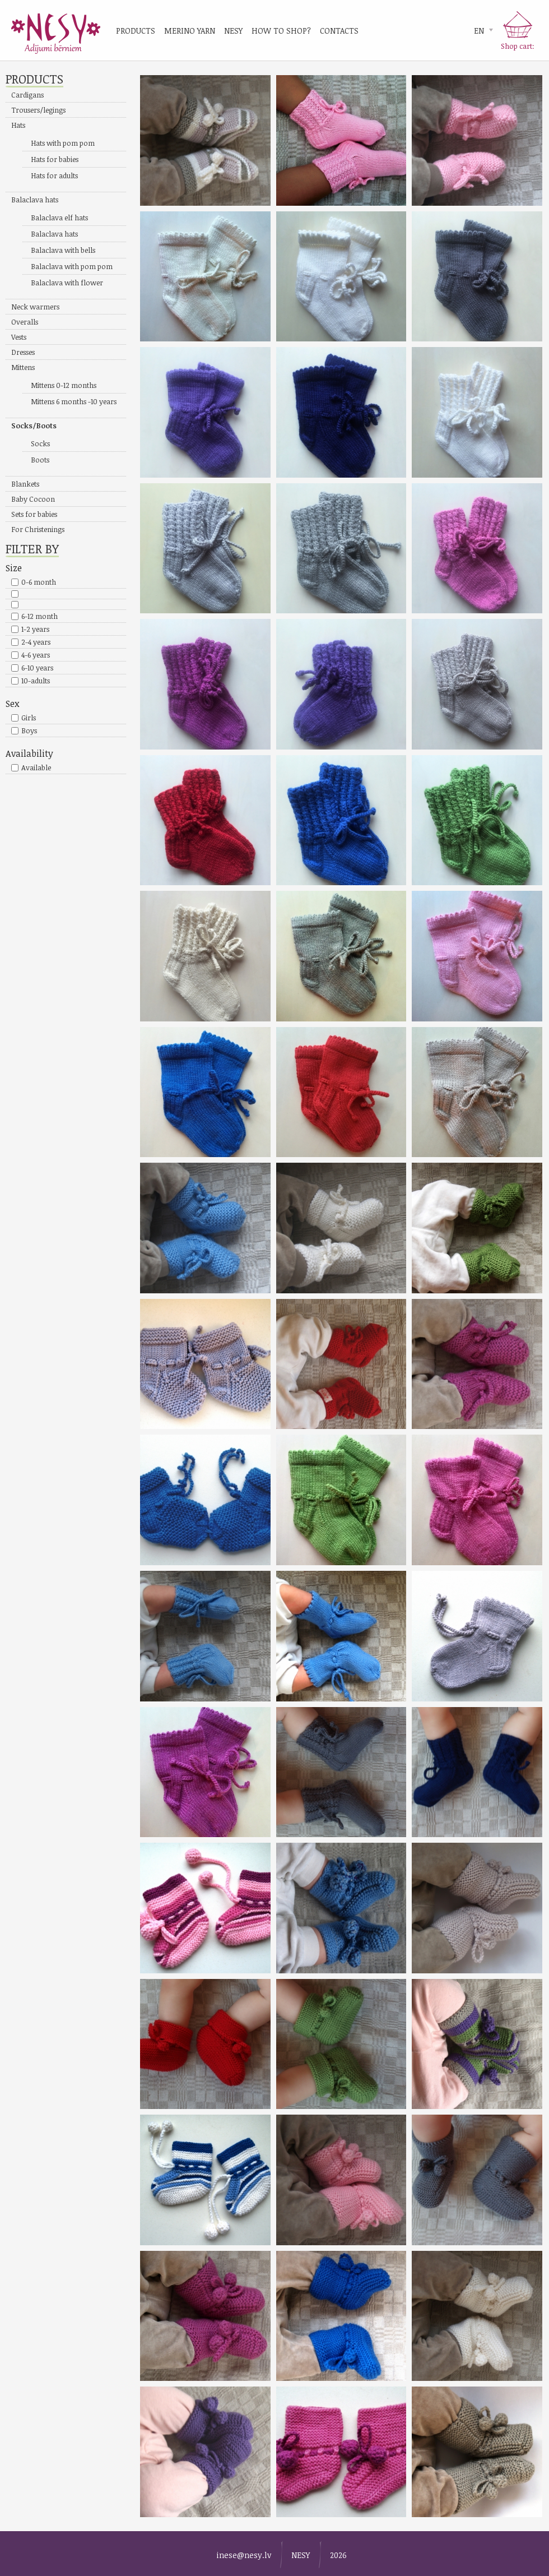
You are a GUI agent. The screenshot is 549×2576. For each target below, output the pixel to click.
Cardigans (27, 95)
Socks (40, 443)
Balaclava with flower (67, 283)
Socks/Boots (34, 425)
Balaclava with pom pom (72, 266)
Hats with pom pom (63, 143)
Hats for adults (54, 175)
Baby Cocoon (33, 499)
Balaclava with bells (63, 250)
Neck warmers (35, 307)
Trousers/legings (38, 110)
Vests (18, 337)
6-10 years (37, 668)
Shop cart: (517, 46)
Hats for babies (54, 159)
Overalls (24, 322)
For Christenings (37, 529)
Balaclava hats (34, 200)
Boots (40, 460)
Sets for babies (34, 514)
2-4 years (35, 642)
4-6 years (35, 655)
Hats (18, 125)
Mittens (23, 367)
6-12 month (39, 616)
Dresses (23, 352)
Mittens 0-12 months (63, 385)
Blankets (25, 484)
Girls (28, 718)
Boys (29, 730)
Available (36, 767)
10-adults (35, 681)
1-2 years (35, 629)
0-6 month (38, 582)
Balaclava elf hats (59, 217)
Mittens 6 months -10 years (74, 401)
